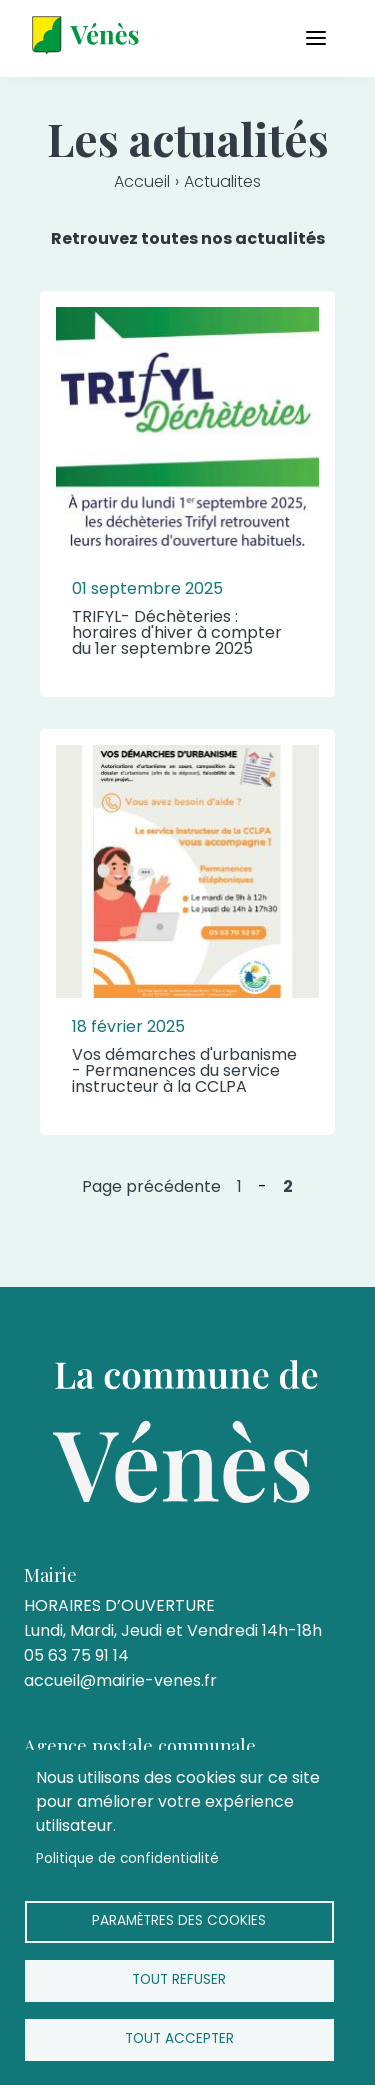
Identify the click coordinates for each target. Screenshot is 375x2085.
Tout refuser (179, 1979)
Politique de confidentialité (127, 1858)
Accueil (142, 181)
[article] (187, 494)
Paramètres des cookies (179, 1920)
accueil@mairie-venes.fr (120, 1680)
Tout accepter (179, 2038)
